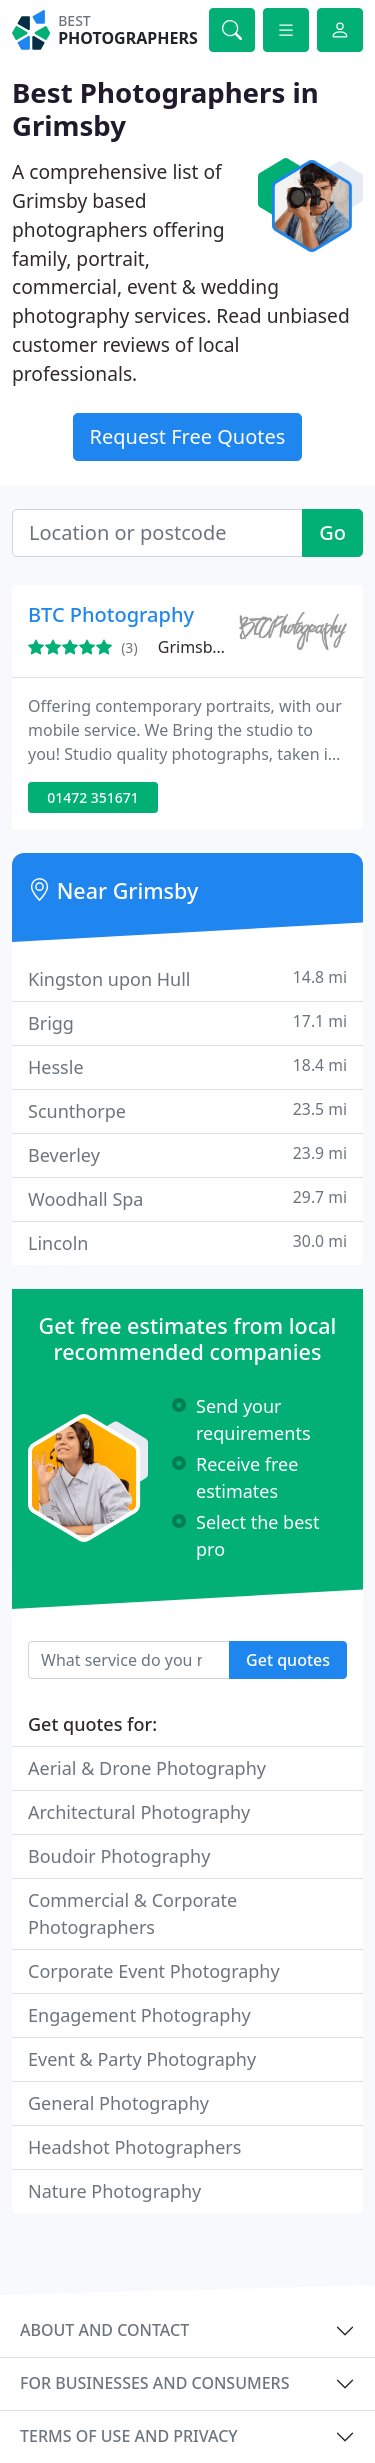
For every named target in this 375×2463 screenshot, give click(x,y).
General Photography (118, 2103)
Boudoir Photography (119, 1856)
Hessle (187, 1066)
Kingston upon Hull (187, 978)
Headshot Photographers (134, 2147)
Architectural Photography (139, 1812)
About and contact (104, 2330)
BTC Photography (111, 614)
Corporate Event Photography (154, 1971)
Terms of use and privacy (129, 2436)
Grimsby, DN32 (214, 647)
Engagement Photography (139, 2015)
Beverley (187, 1154)
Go (332, 532)
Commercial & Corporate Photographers (132, 1913)
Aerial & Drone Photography (147, 1768)
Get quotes (288, 1660)
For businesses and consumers (154, 2383)
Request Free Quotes (188, 436)
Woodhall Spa (187, 1198)
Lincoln (187, 1242)
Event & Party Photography (142, 2059)
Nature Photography (114, 2191)
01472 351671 (93, 797)
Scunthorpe (187, 1110)
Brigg (187, 1022)
